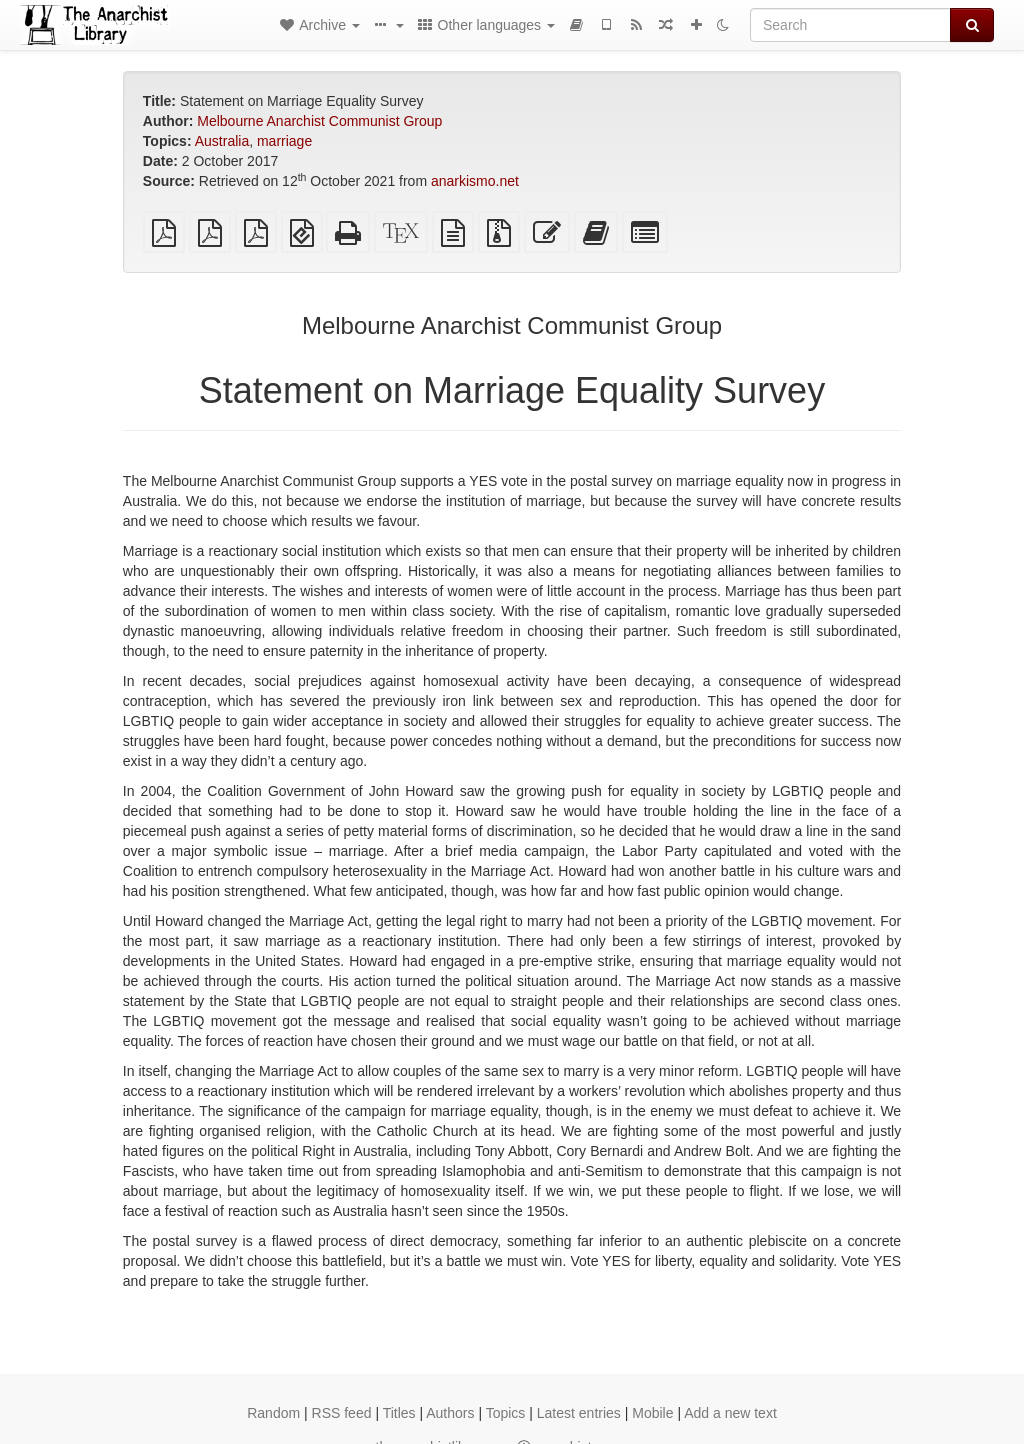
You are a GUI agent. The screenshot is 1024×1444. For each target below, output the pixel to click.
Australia (222, 141)
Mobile (652, 1413)
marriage (284, 141)
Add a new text (730, 1413)
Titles (399, 1413)
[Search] (850, 25)
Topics (506, 1413)
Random (273, 1413)
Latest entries (579, 1413)
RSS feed (342, 1413)
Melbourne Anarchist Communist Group (319, 121)
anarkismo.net (475, 181)
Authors (450, 1413)
